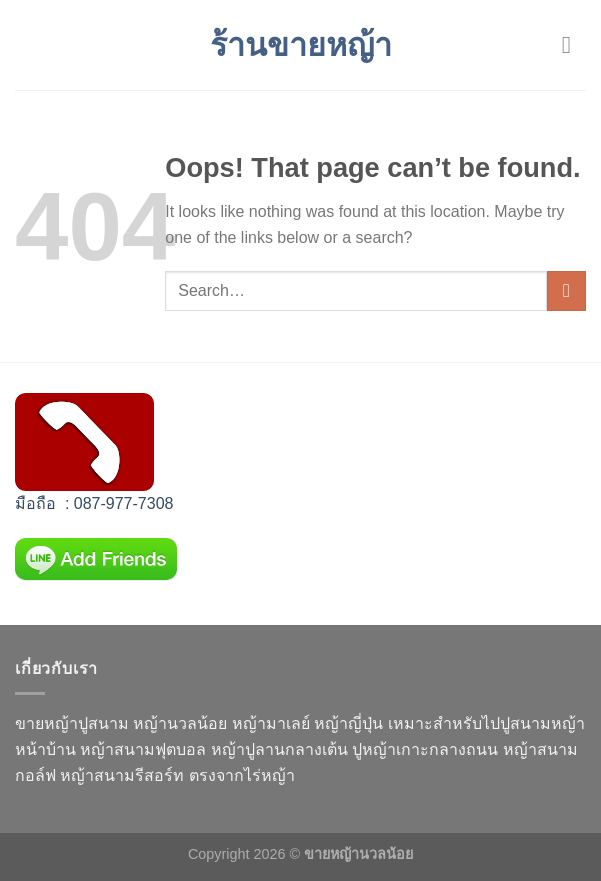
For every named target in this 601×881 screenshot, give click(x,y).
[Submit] (566, 290)
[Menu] (574, 44)
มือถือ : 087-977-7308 (94, 503)
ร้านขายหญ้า (301, 45)
